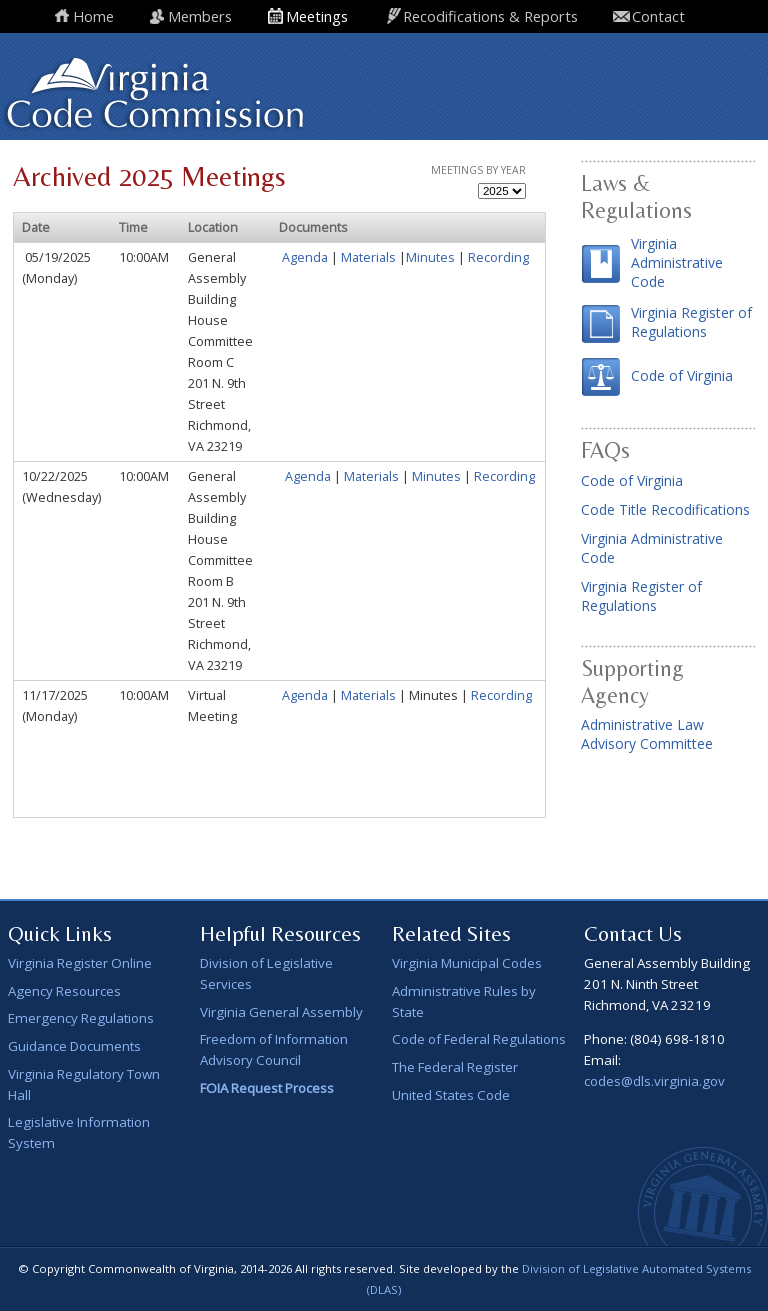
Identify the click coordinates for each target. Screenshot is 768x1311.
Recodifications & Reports (490, 16)
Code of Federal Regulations (479, 1039)
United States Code (451, 1095)
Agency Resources (64, 991)
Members (200, 16)
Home (93, 16)
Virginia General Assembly (281, 1012)
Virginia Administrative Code (677, 262)
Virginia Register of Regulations (691, 322)
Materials (368, 257)
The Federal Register (455, 1067)
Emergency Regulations (81, 1018)
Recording (498, 257)
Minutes (432, 257)
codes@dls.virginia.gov (654, 1081)
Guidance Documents (74, 1046)
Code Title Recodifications (665, 509)
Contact (658, 16)
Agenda (305, 257)
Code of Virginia (682, 375)
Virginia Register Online (80, 963)
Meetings (317, 16)
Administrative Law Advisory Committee (647, 734)
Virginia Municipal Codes (467, 963)
